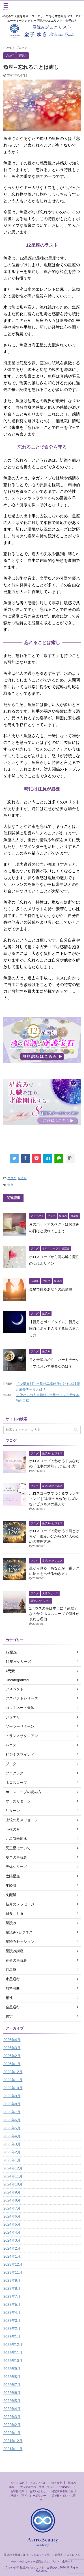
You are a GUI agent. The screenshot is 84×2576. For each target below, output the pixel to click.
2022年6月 (12, 2393)
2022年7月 (12, 2385)
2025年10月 (12, 2088)
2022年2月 (12, 2425)
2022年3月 (12, 2417)
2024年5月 (12, 2224)
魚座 (10, 1185)
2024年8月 (12, 2200)
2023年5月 (12, 2304)
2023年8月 (12, 2288)
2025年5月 (12, 2128)
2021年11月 (12, 2449)
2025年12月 (12, 2072)
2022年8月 (12, 2377)
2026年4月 (12, 2040)
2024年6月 (12, 2216)
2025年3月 (12, 2144)
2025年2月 (12, 2152)
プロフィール (38, 2482)
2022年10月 (12, 2361)
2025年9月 (12, 2096)
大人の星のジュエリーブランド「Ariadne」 (46, 2487)
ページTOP (17, 2482)
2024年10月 (12, 2184)
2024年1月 (12, 2256)
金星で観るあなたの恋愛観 (50, 1289)
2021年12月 (12, 2441)
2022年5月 (12, 2401)
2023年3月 (12, 2320)
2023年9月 (12, 2280)
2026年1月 (12, 2064)
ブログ (11, 1178)
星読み (22, 1178)
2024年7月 (12, 2208)
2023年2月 (12, 2328)
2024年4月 (12, 2232)
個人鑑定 (56, 2482)
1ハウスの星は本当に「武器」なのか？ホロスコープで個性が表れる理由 (54, 1613)
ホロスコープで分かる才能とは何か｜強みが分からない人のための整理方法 (54, 1536)
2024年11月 (12, 2176)
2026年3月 (12, 2048)
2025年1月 (12, 2160)
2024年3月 (12, 2240)
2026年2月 (12, 2056)
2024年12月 (12, 2168)
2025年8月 (12, 2104)
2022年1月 (12, 2433)
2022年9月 (12, 2369)
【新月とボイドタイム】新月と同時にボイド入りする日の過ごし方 (54, 1328)
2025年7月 (12, 2112)
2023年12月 (12, 2264)
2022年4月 (12, 2409)
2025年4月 (12, 2136)
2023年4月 (12, 2312)
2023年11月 (12, 2272)
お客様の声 (17, 2491)
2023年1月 (12, 2337)
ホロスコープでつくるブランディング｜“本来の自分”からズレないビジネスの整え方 (54, 1499)
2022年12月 (12, 2345)
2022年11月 (12, 2353)
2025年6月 (12, 2120)
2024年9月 (12, 2192)
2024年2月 (12, 2248)
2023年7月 (12, 2296)
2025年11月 (12, 2080)
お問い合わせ (38, 2491)
